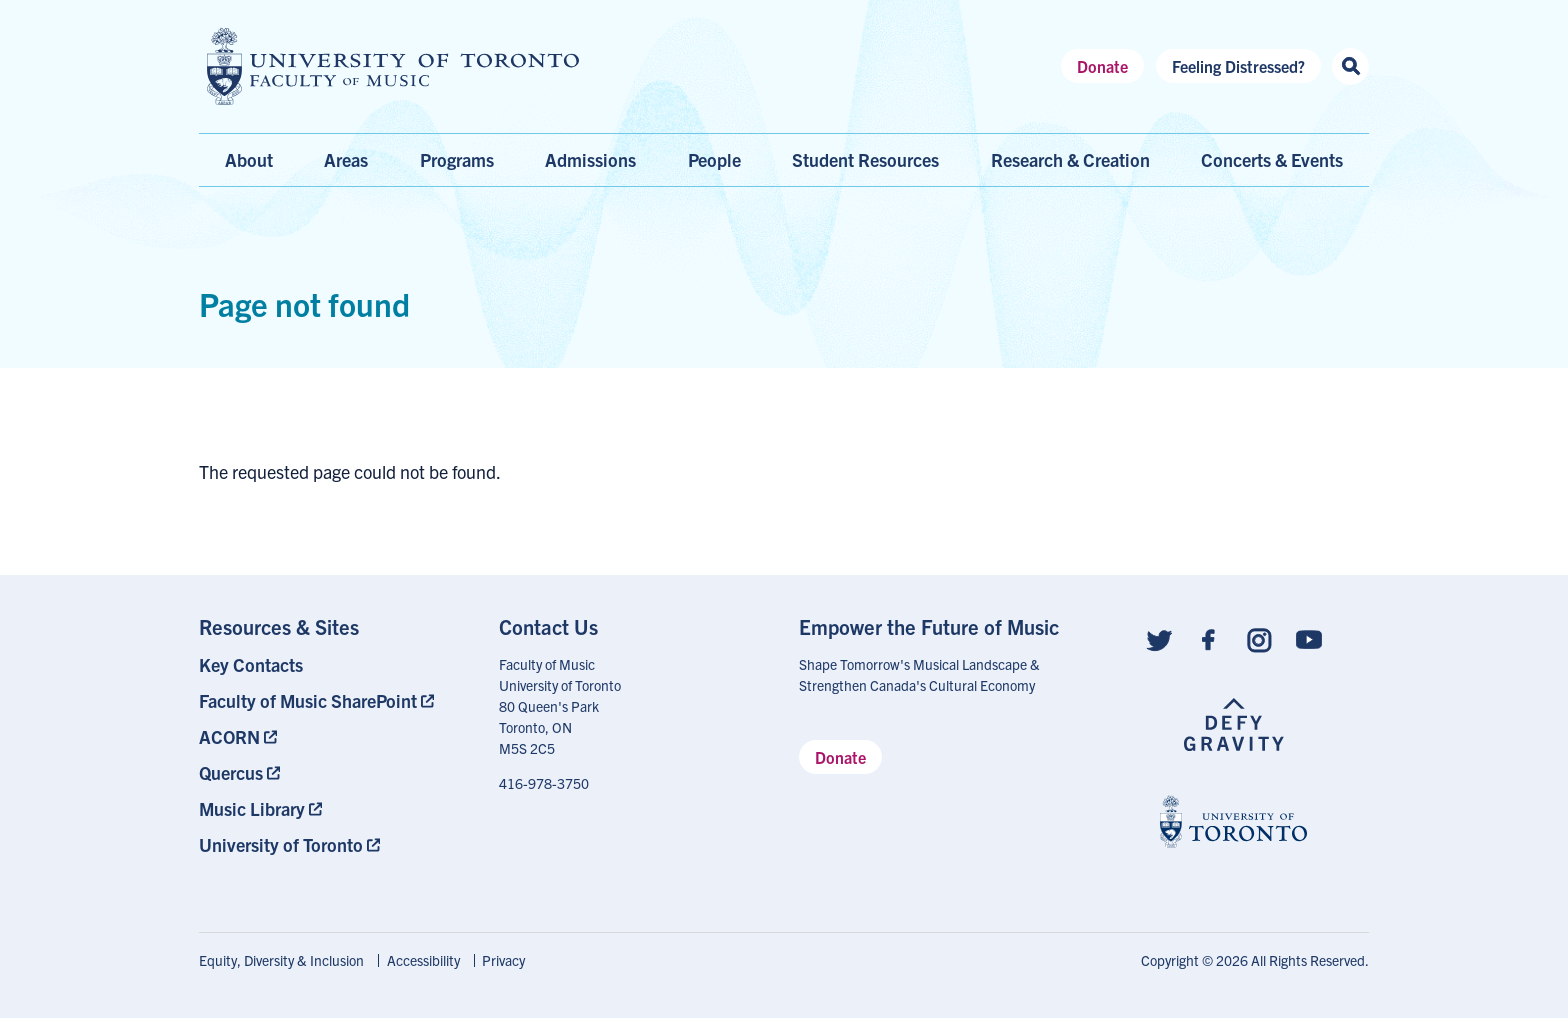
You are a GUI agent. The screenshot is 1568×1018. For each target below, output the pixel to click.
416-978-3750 (544, 783)
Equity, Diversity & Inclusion (281, 960)
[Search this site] (1350, 66)
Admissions (590, 159)
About (249, 159)
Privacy (503, 960)
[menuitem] (334, 664)
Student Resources (865, 159)
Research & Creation (1070, 159)
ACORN (229, 736)
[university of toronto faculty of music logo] (393, 66)
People (714, 159)
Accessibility (423, 960)
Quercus (231, 772)
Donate (1102, 66)
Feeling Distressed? (1238, 66)
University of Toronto (281, 844)
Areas (346, 159)
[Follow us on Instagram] (1259, 638)
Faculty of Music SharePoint (308, 700)
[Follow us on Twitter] (1159, 638)
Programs (457, 159)
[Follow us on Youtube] (1309, 638)
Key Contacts (251, 664)
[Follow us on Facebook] (1209, 638)
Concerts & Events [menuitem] (1272, 159)
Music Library (252, 808)
